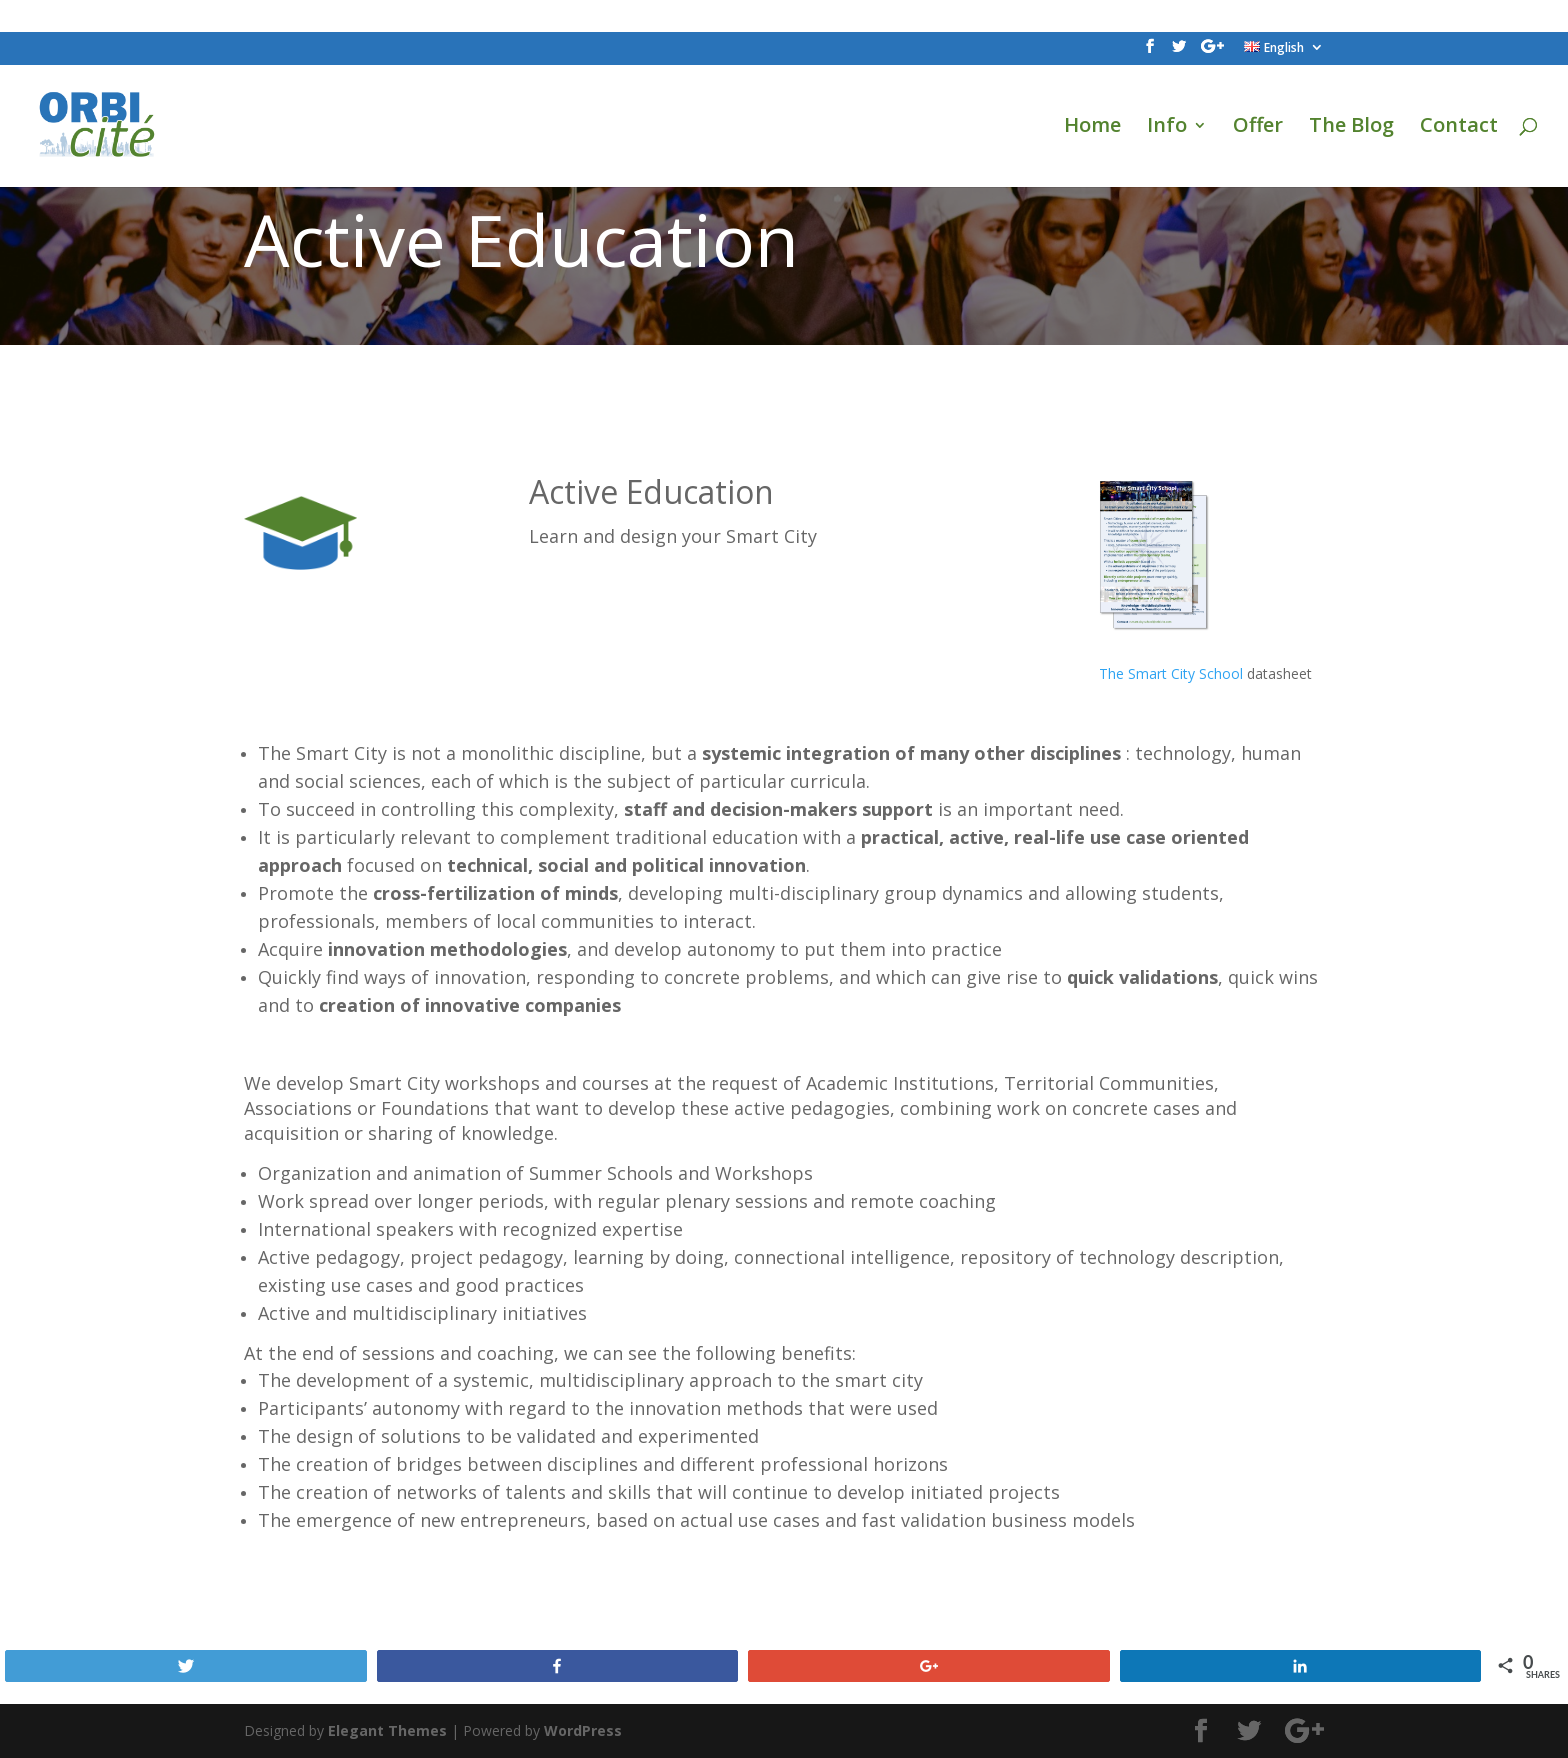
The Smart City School (1171, 673)
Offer (1258, 128)
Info (1167, 128)
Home (1092, 128)
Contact (1459, 128)
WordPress (583, 1730)
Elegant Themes (387, 1730)
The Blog (1351, 128)
